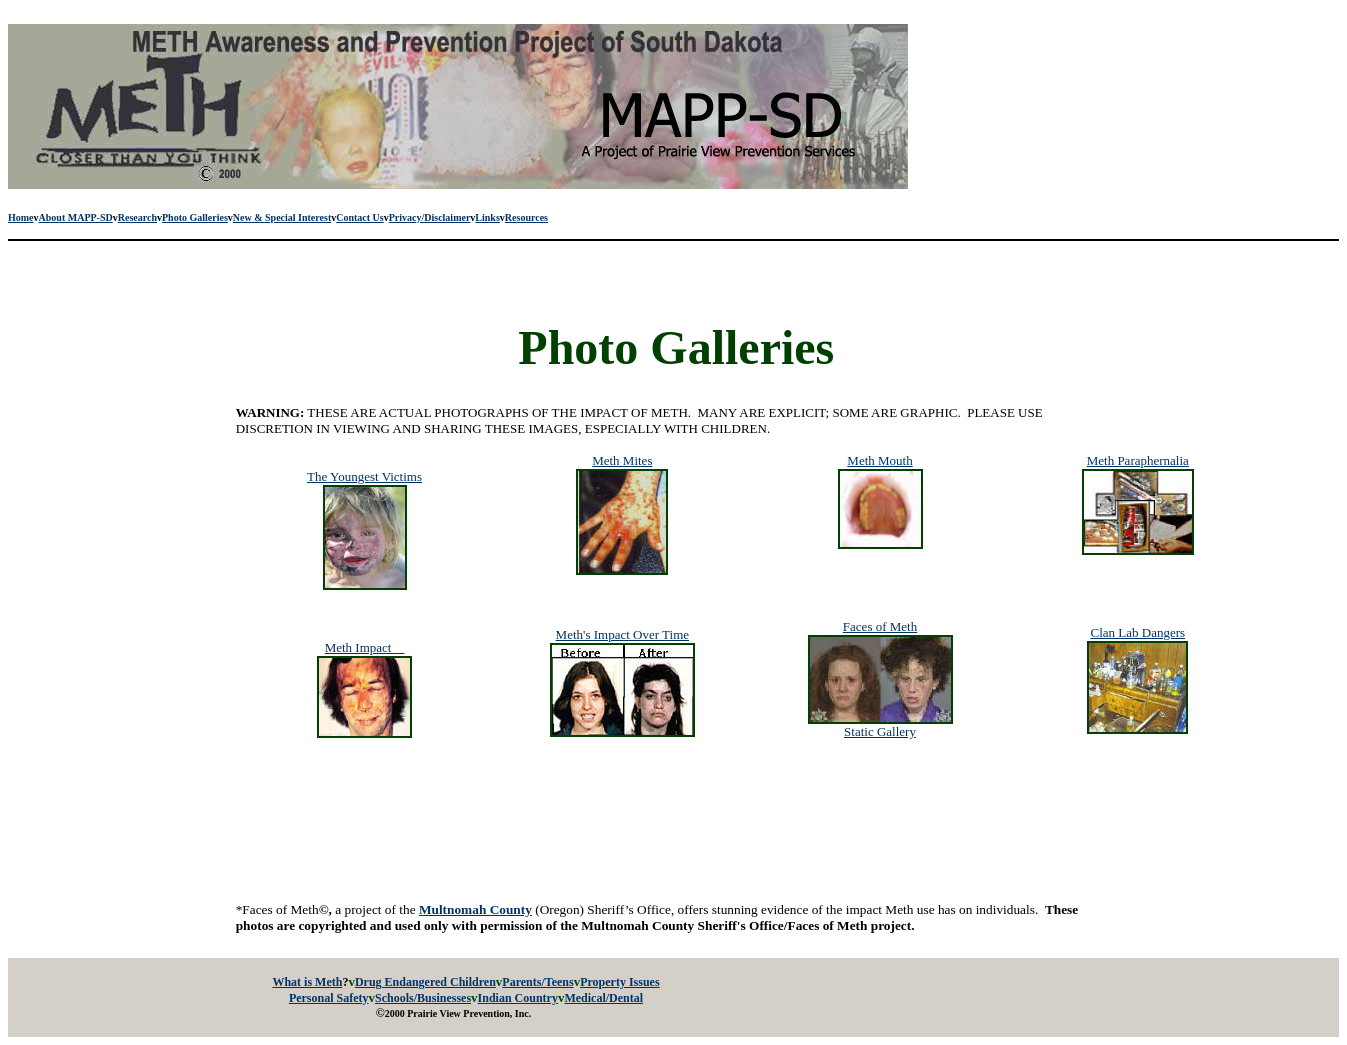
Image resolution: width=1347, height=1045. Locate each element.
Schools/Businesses (423, 998)
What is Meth (307, 982)
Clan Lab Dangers (1137, 632)
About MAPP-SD (76, 217)
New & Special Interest (282, 217)
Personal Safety (329, 998)
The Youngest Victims (364, 476)
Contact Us (360, 217)
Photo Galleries (195, 217)
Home (21, 217)
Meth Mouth (879, 460)
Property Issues (619, 982)
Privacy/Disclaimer (430, 217)
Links (487, 217)
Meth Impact (365, 647)
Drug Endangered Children (425, 982)
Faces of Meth (880, 626)
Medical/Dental (603, 998)
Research (137, 217)
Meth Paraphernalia (1138, 460)
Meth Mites (622, 460)
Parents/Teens (537, 982)
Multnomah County (475, 909)
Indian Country (518, 998)
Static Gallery (880, 731)
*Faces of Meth (282, 909)
